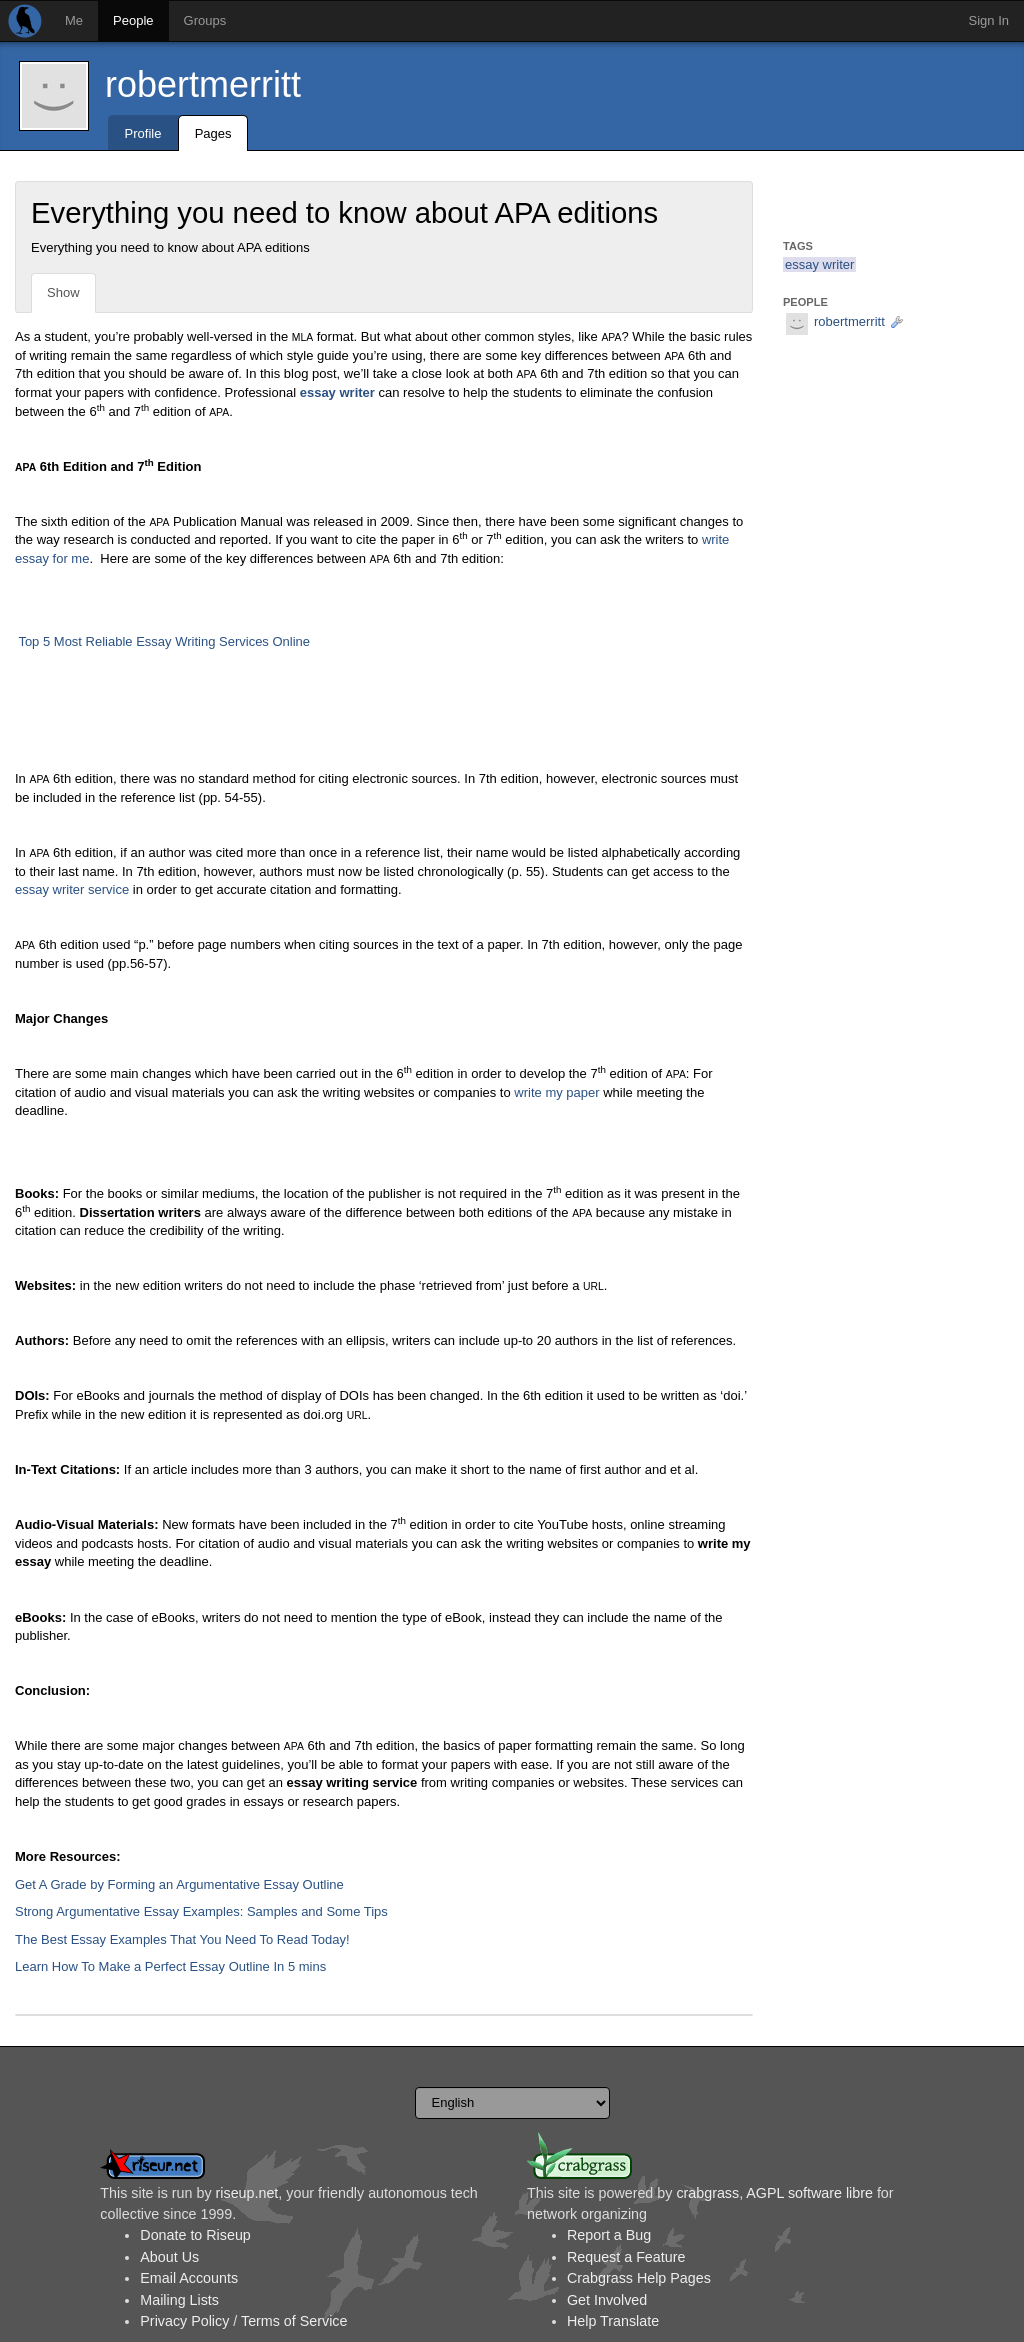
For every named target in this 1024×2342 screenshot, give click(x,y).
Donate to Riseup (195, 2235)
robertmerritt (203, 84)
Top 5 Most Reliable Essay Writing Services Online (164, 641)
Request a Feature (626, 2257)
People (133, 20)
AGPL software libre (809, 2193)
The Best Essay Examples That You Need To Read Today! (182, 1939)
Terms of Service (294, 2321)
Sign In (989, 20)
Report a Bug (609, 2235)
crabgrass (707, 2193)
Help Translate (613, 2321)
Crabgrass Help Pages (639, 2278)
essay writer (819, 264)
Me (74, 20)
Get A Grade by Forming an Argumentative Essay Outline (179, 1884)
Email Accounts (189, 2278)
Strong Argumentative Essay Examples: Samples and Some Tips (201, 1911)
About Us (169, 2257)
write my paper (556, 1092)
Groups (205, 20)
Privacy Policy (184, 2321)
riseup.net (247, 2193)
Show (63, 292)
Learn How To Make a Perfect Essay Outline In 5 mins (170, 1966)
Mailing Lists (179, 2300)
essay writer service (72, 889)
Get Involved (607, 2300)
